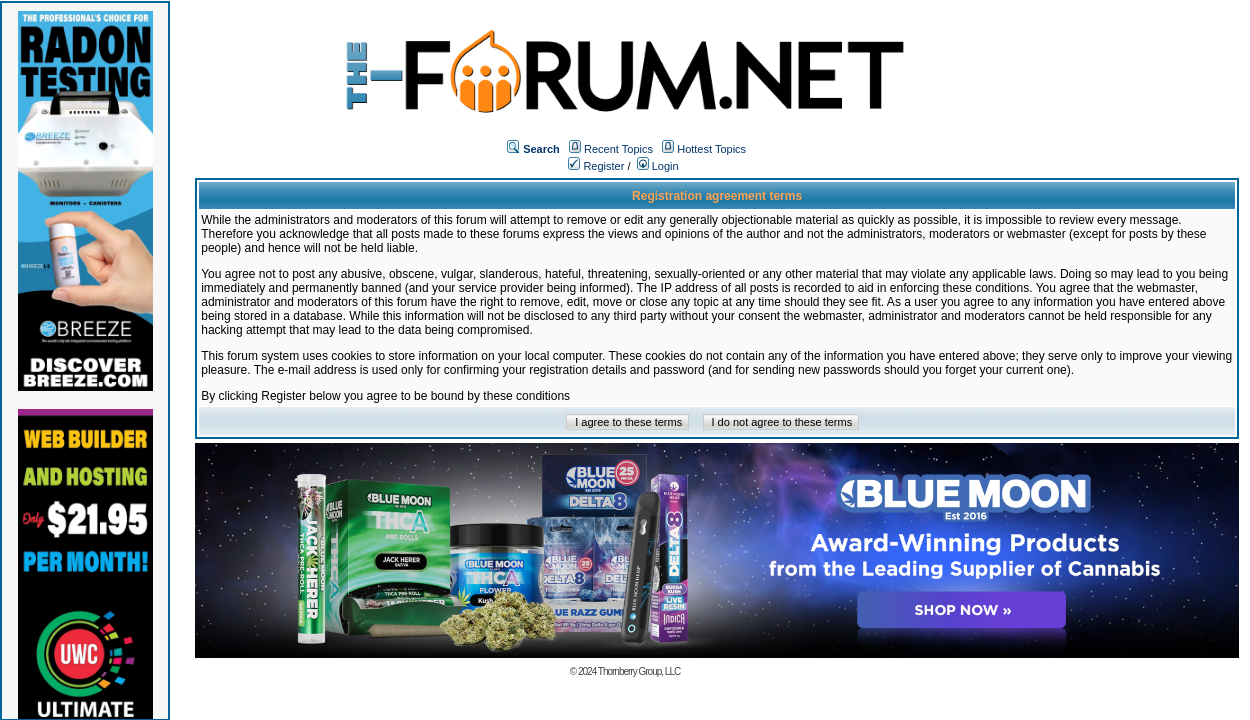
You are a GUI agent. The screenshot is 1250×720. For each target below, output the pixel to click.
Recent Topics (618, 149)
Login (658, 166)
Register (596, 166)
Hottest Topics (711, 149)
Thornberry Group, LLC (639, 671)
